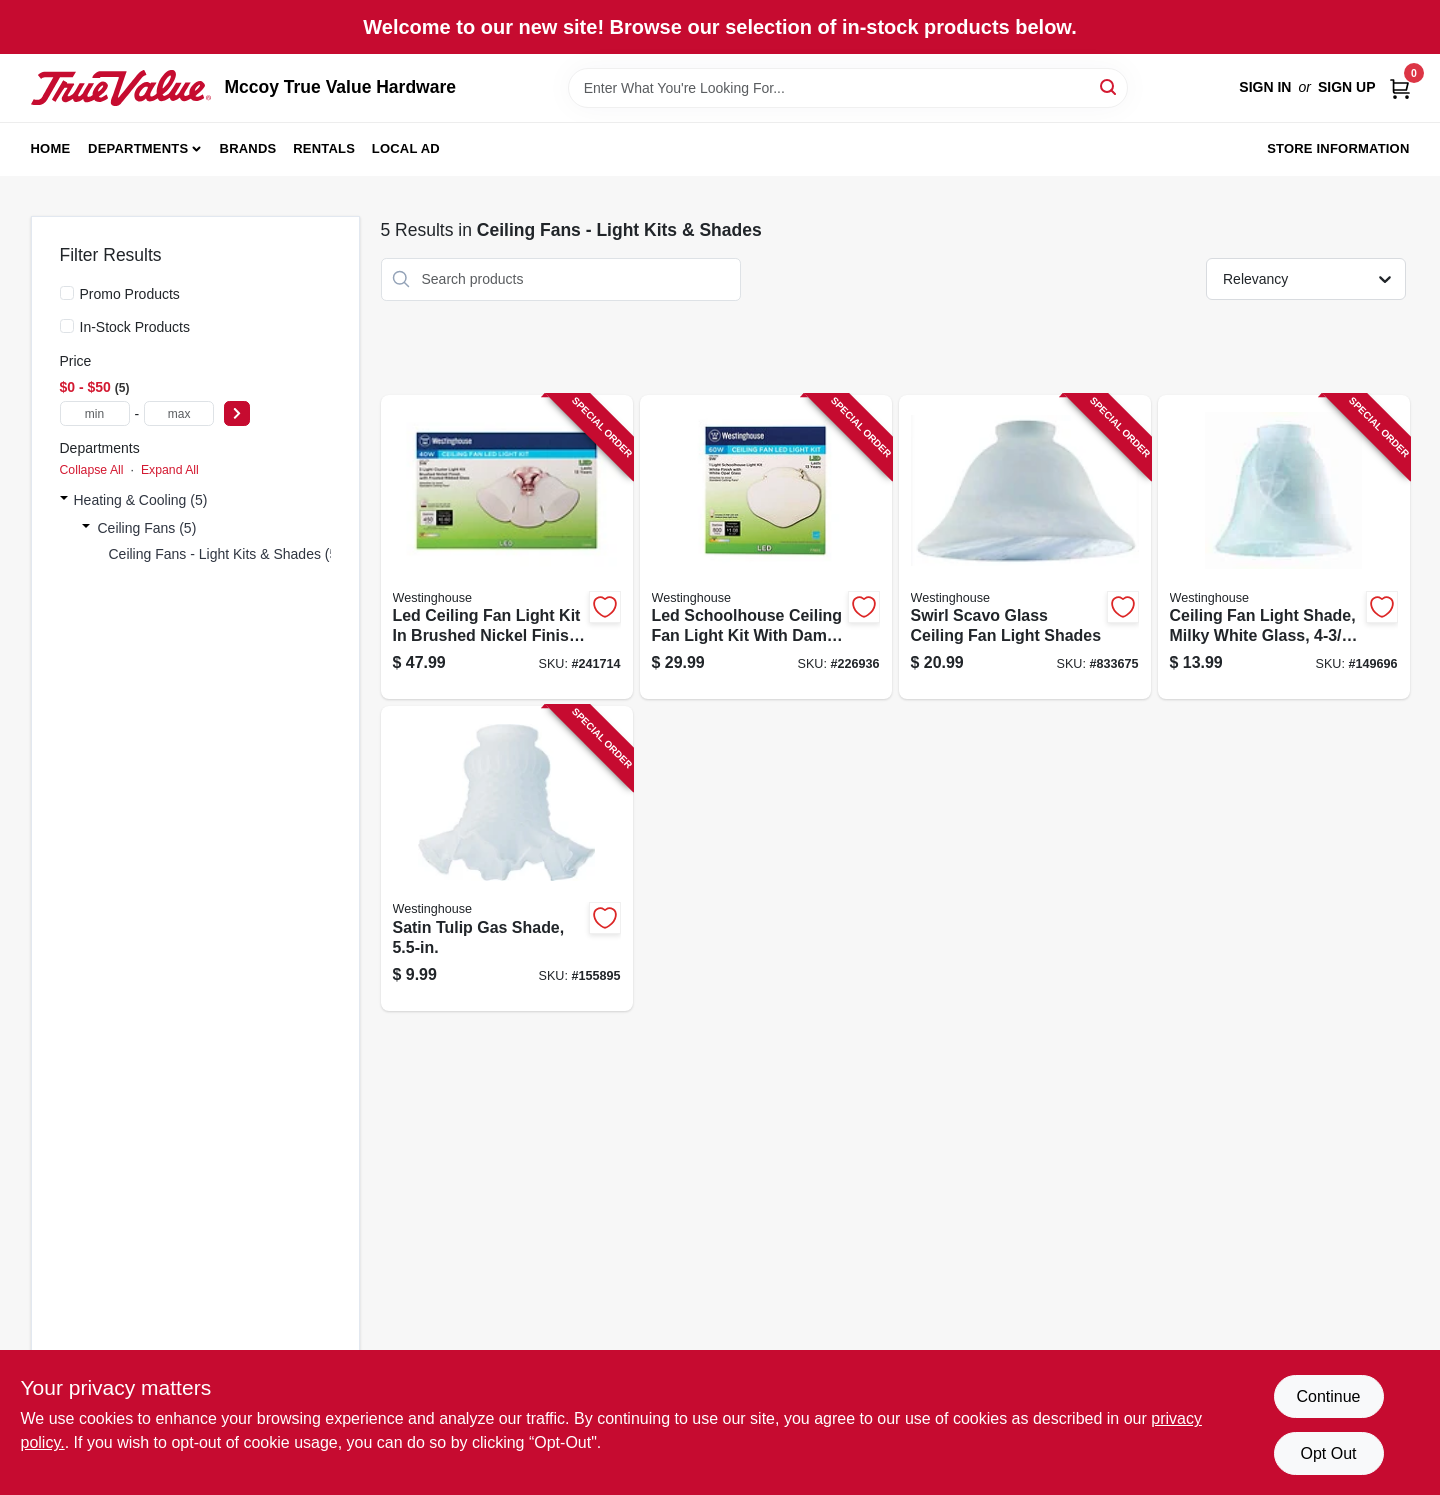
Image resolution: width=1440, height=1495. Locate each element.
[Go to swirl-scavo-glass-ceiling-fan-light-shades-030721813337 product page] (1025, 547)
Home (51, 148)
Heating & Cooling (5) (141, 500)
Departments (138, 148)
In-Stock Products (135, 327)
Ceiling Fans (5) (147, 528)
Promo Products (130, 294)
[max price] (179, 413)
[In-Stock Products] (67, 326)
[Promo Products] (67, 293)
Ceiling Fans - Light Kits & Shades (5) (225, 554)
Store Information (1338, 148)
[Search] (1109, 86)
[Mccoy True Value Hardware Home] (121, 88)
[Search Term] (848, 88)
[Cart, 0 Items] (1400, 87)
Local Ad (406, 148)
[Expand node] (64, 500)
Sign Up (1347, 87)
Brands (248, 148)
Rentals (324, 148)
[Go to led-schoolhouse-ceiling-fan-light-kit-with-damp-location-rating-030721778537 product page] (766, 547)
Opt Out (1328, 1453)
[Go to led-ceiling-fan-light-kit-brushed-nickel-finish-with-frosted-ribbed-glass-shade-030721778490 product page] (507, 547)
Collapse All (92, 470)
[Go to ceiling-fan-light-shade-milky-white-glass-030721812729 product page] (1284, 547)
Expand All (170, 470)
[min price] (95, 413)
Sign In (1265, 87)
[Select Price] (237, 413)
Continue (1328, 1396)
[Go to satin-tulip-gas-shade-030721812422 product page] (507, 858)
